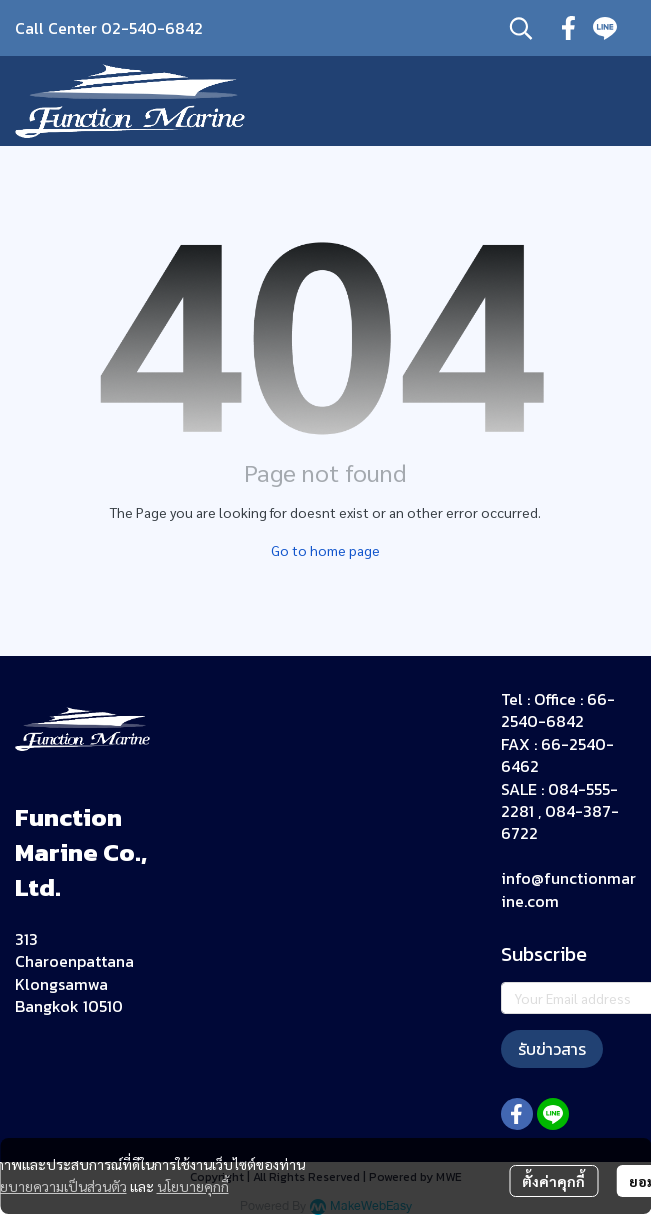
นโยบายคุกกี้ (193, 1186)
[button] (521, 28)
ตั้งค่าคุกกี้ (553, 1181)
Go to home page (325, 550)
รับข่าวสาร (552, 1049)
